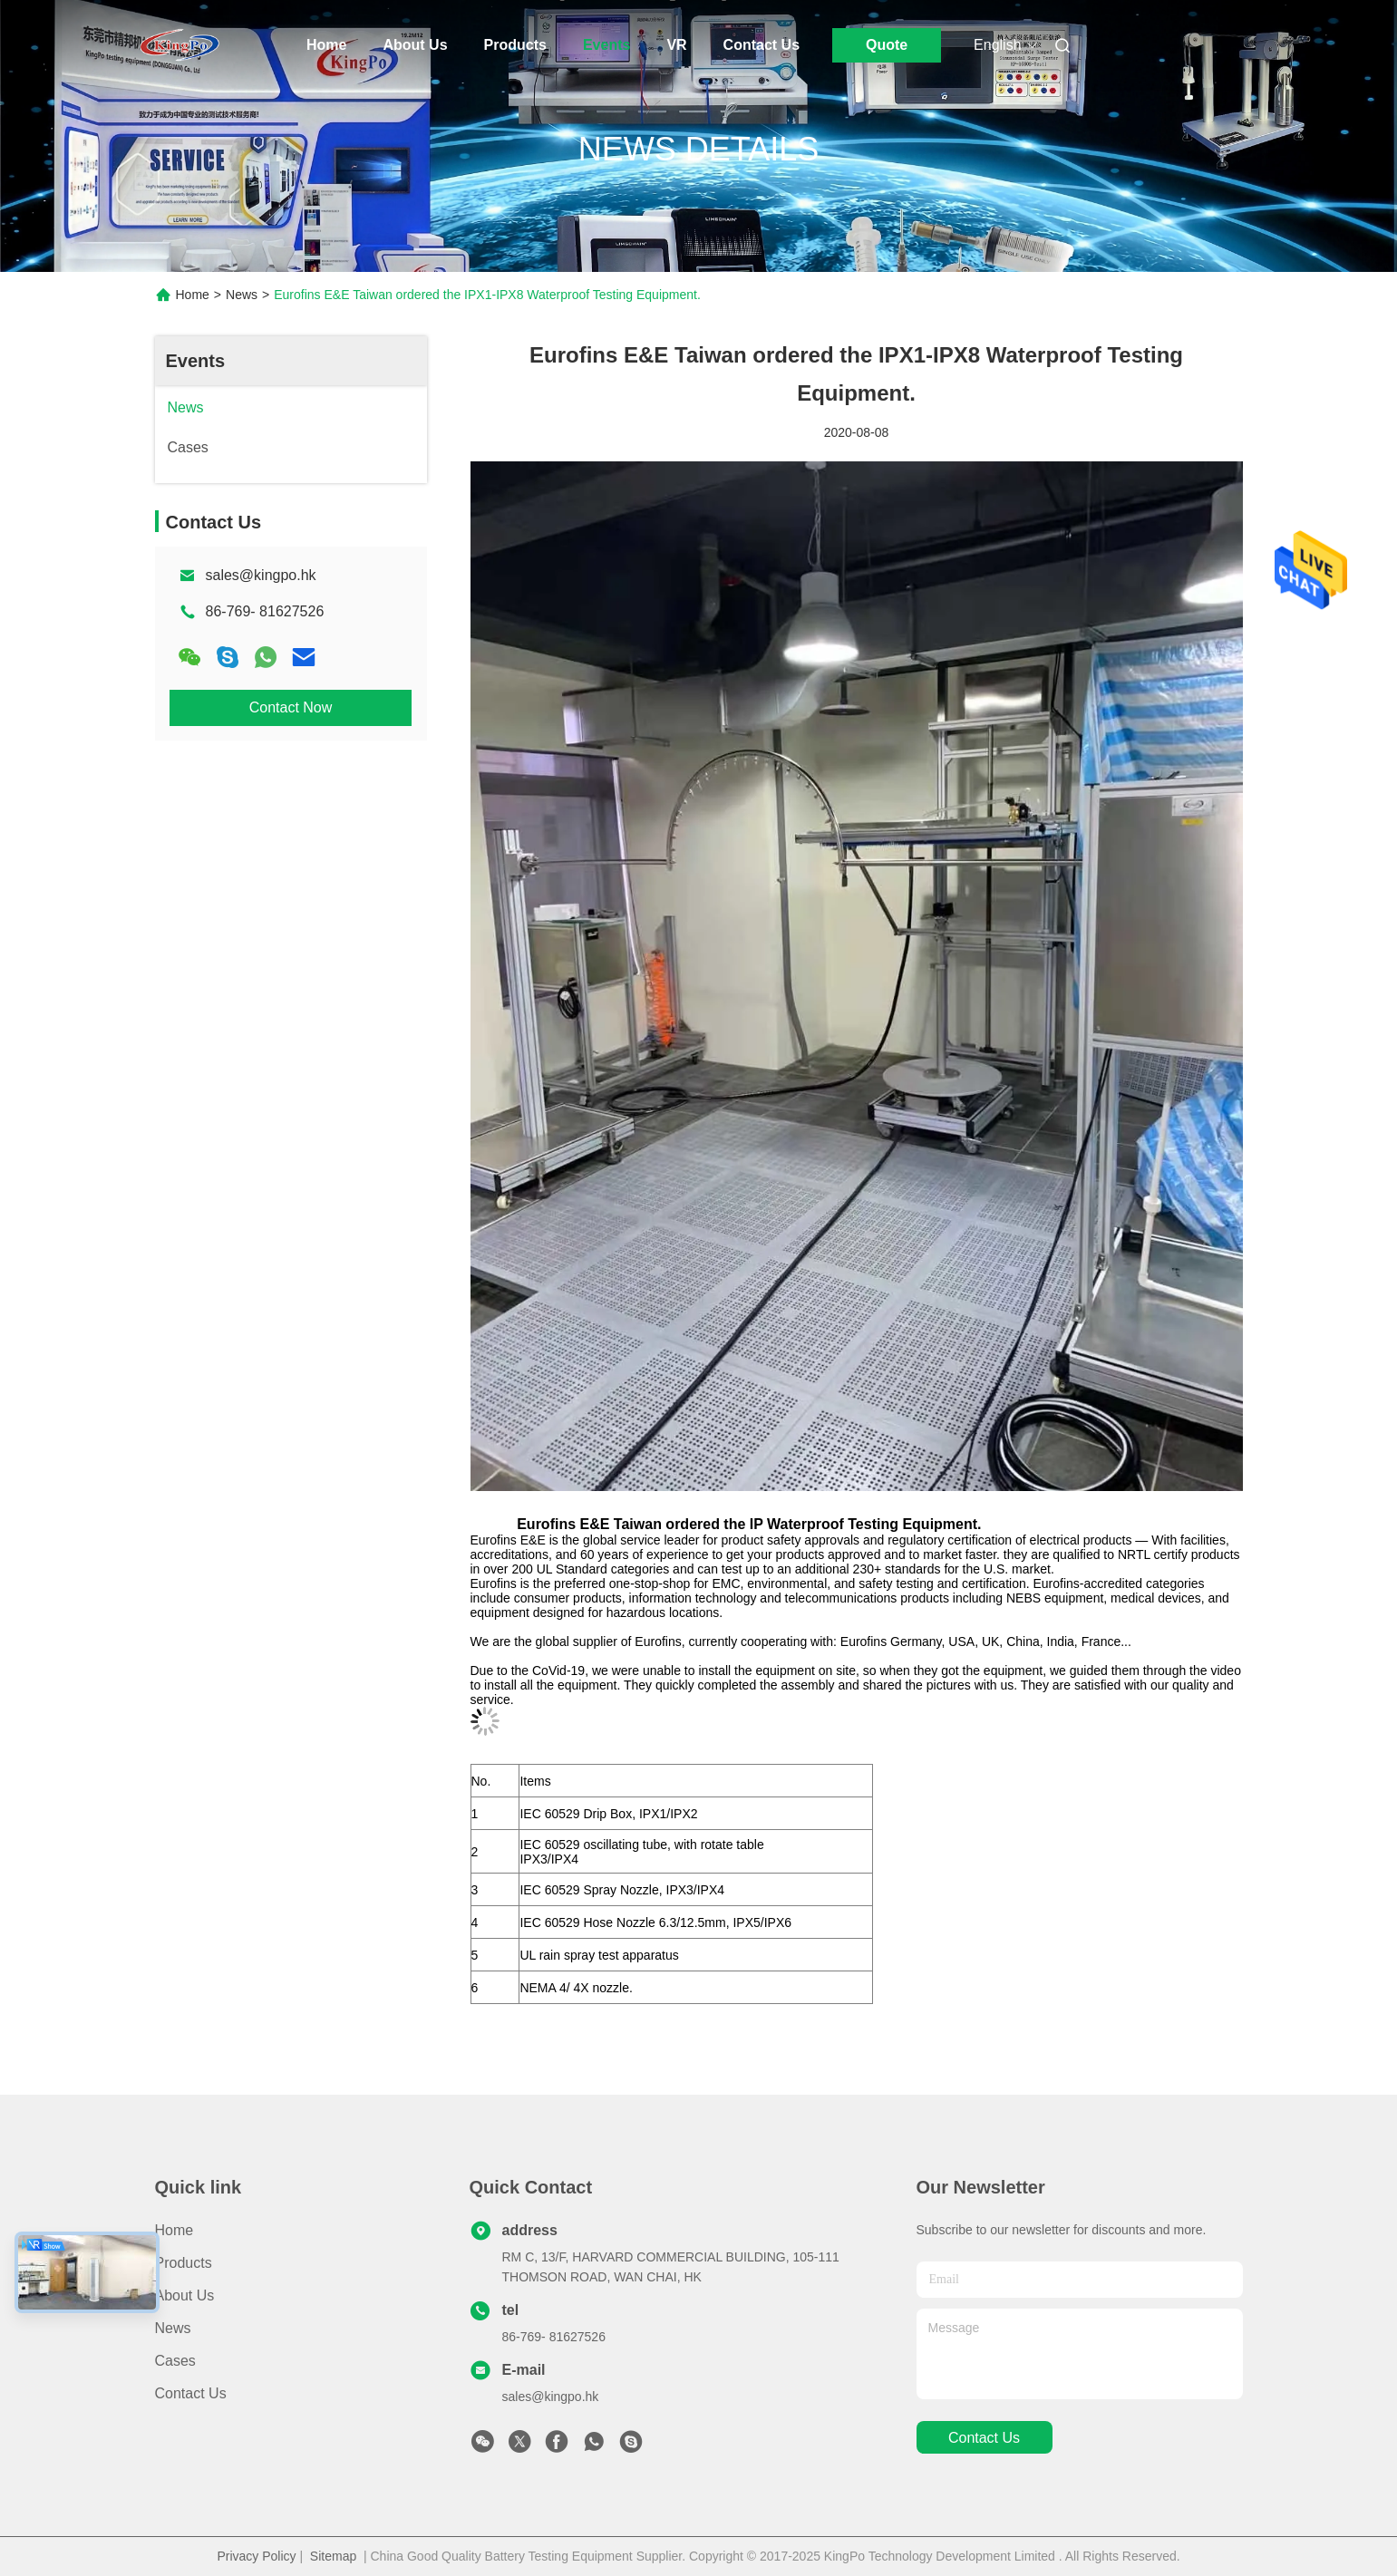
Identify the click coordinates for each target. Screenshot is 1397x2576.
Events (606, 45)
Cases (175, 2360)
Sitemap (333, 2556)
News (241, 294)
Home (326, 45)
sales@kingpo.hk (261, 575)
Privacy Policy (256, 2556)
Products (515, 45)
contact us (984, 2437)
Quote (886, 45)
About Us (415, 45)
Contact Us (761, 45)
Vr (676, 45)
